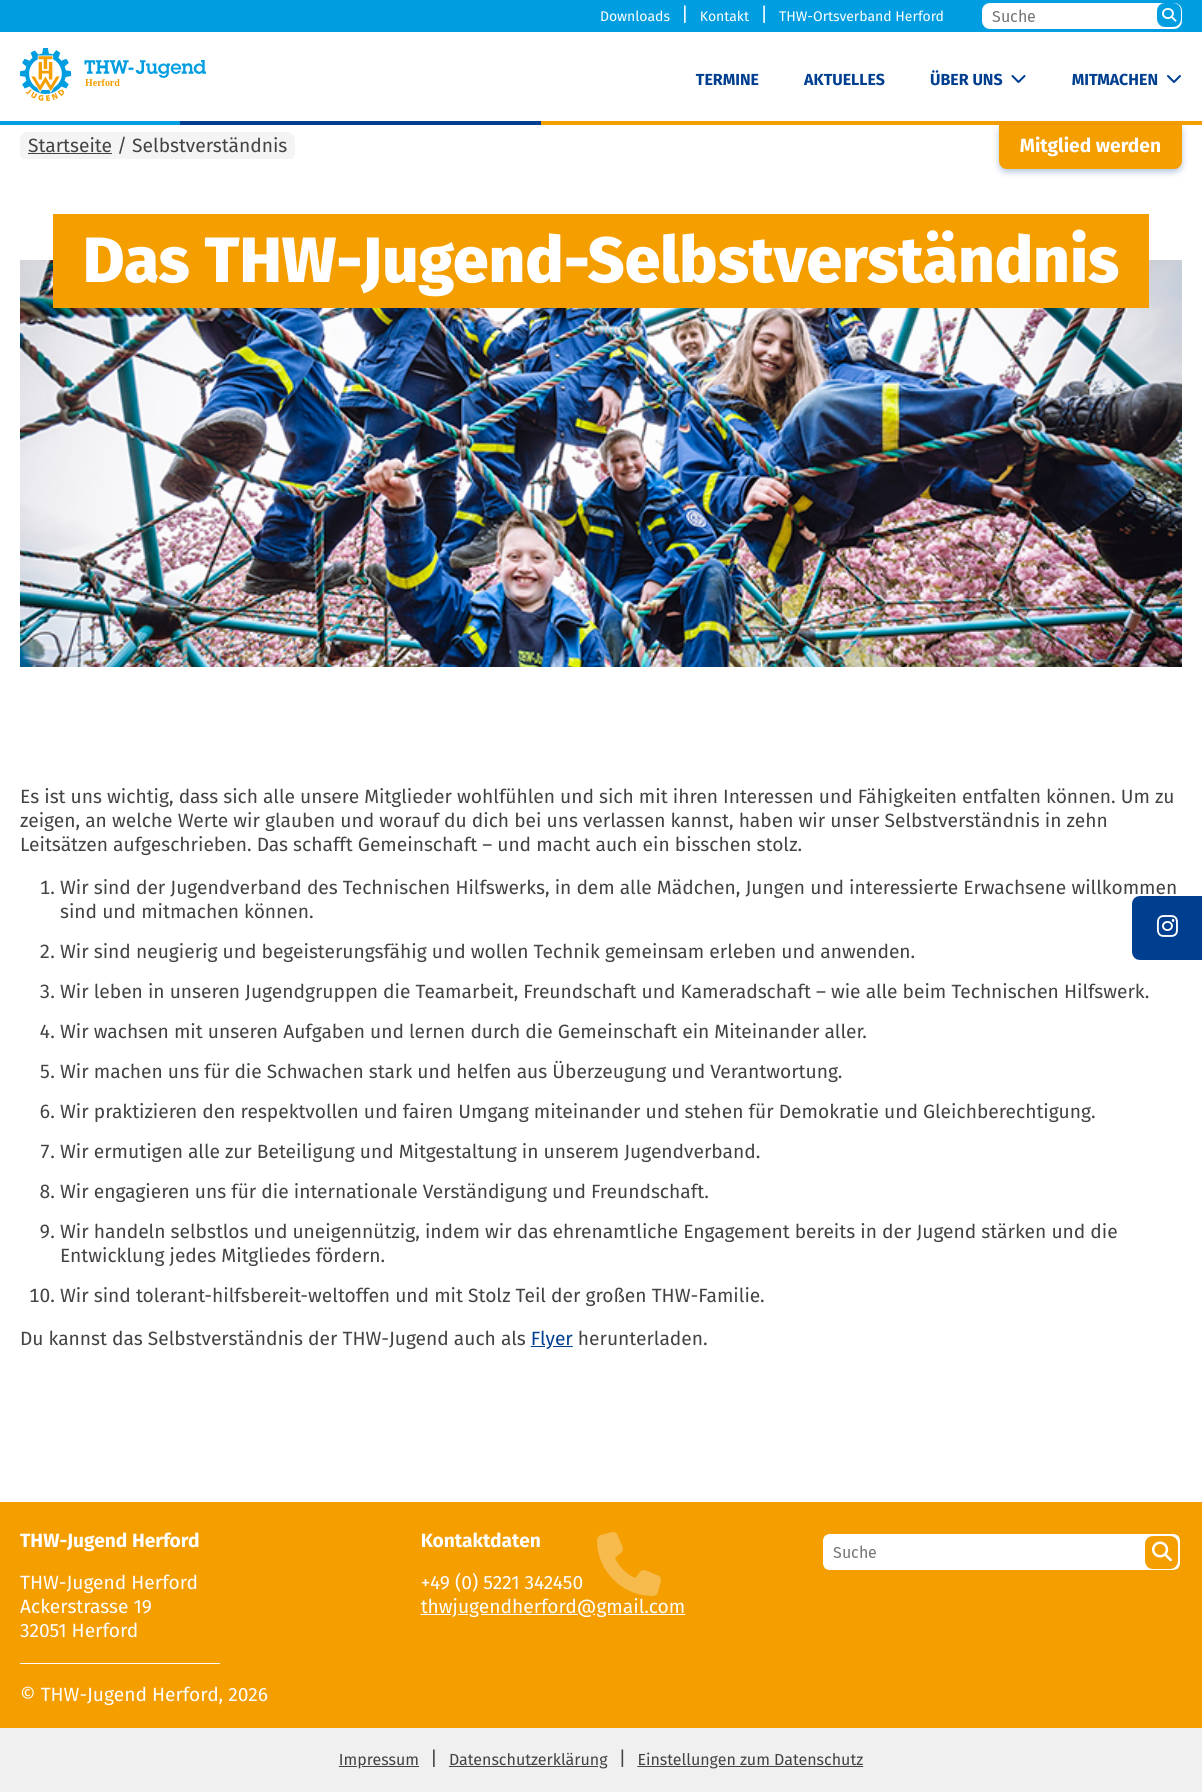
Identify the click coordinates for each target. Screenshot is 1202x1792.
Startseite (70, 146)
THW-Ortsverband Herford (861, 16)
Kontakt (724, 16)
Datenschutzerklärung (528, 1760)
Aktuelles (844, 80)
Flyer (552, 1339)
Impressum (379, 1760)
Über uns (966, 80)
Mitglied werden (1090, 146)
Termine (727, 80)
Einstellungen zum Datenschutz (750, 1760)
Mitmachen (1115, 80)
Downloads (635, 16)
